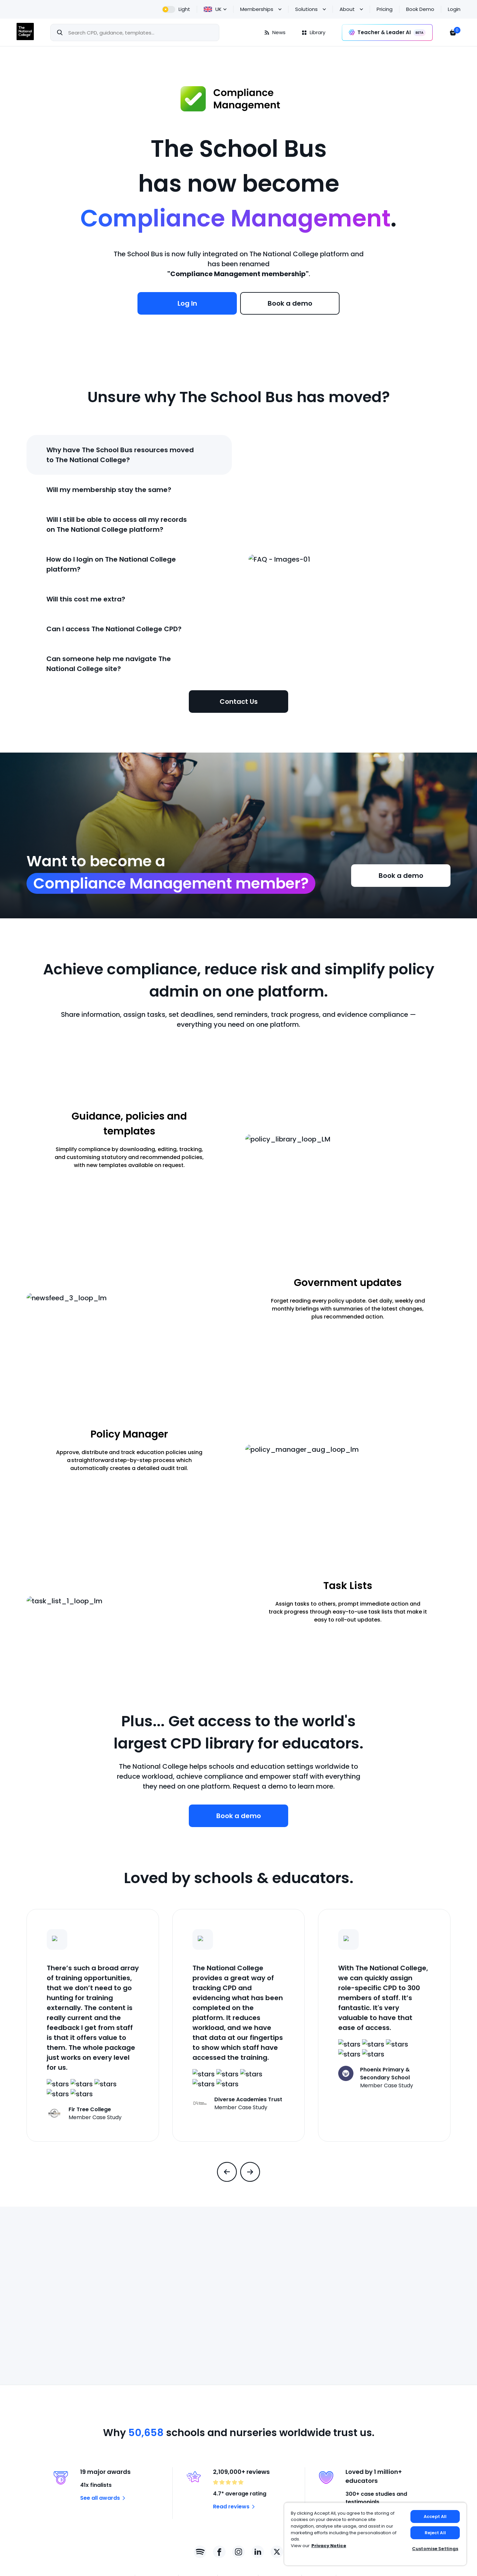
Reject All (435, 2533)
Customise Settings (435, 2548)
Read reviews (235, 2507)
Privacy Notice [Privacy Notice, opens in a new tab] (328, 2546)
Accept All (435, 2516)
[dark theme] (176, 9)
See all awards (104, 2498)
